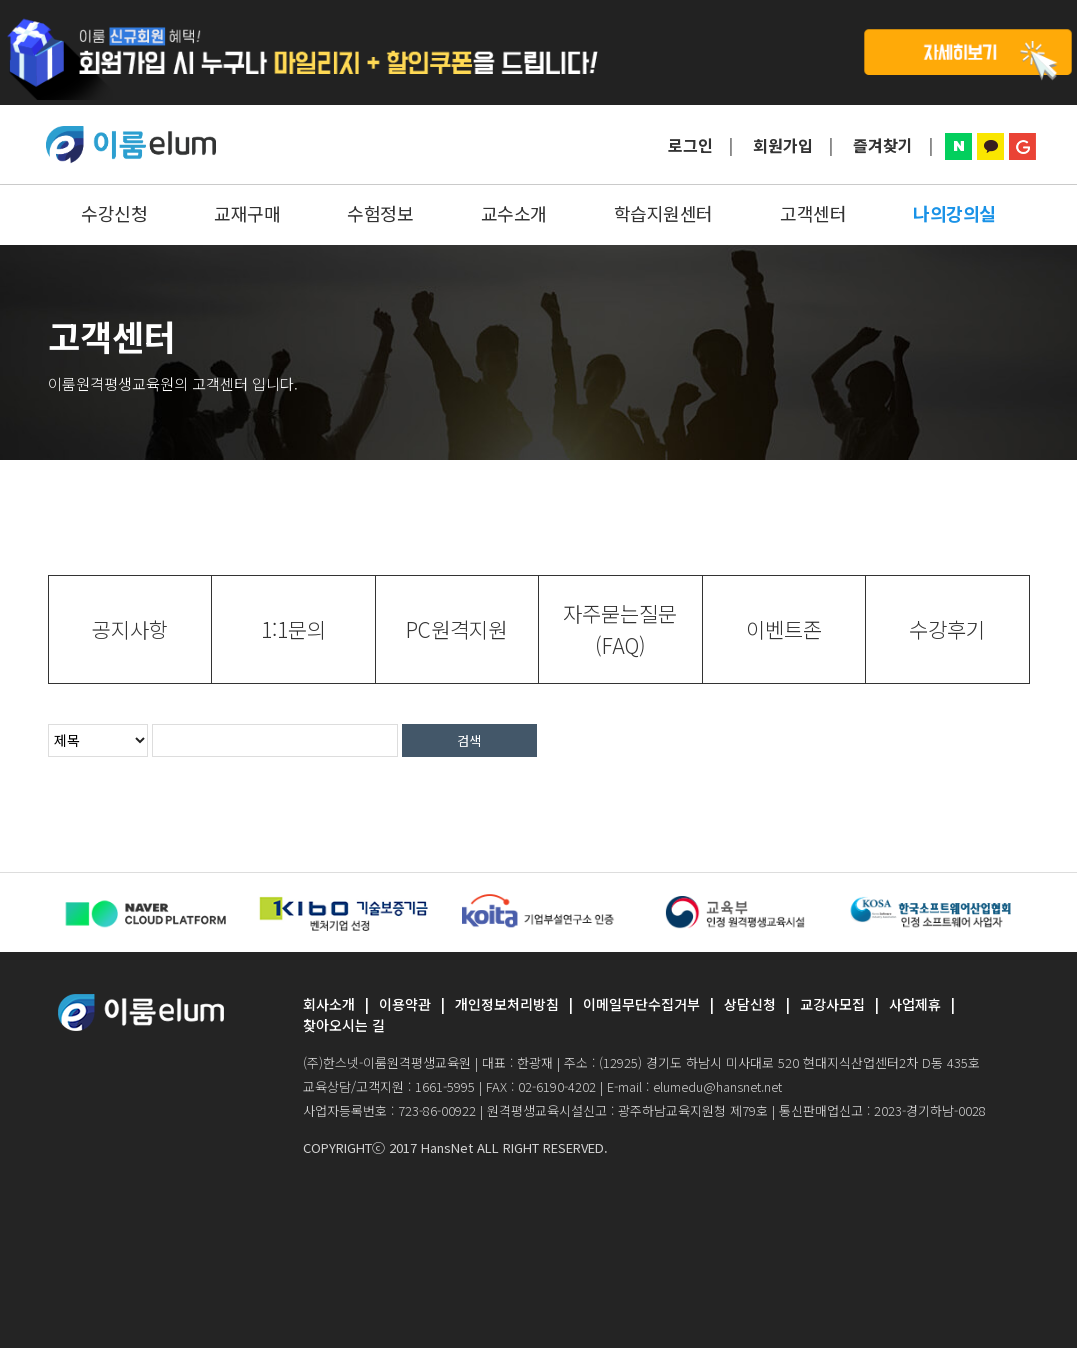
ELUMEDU (131, 145)
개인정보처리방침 (507, 1004)
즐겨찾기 (883, 145)
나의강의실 (954, 213)
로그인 (690, 145)
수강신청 (114, 213)
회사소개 (329, 1004)
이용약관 (405, 1004)
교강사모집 (832, 1004)
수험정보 (380, 213)
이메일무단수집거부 (641, 1004)
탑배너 (538, 52)
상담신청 (750, 1004)
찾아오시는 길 (344, 1025)
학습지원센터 (663, 213)
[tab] (130, 629)
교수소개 (514, 213)
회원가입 (783, 145)
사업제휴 (915, 1004)
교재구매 (247, 213)
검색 (469, 740)
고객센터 (813, 213)
